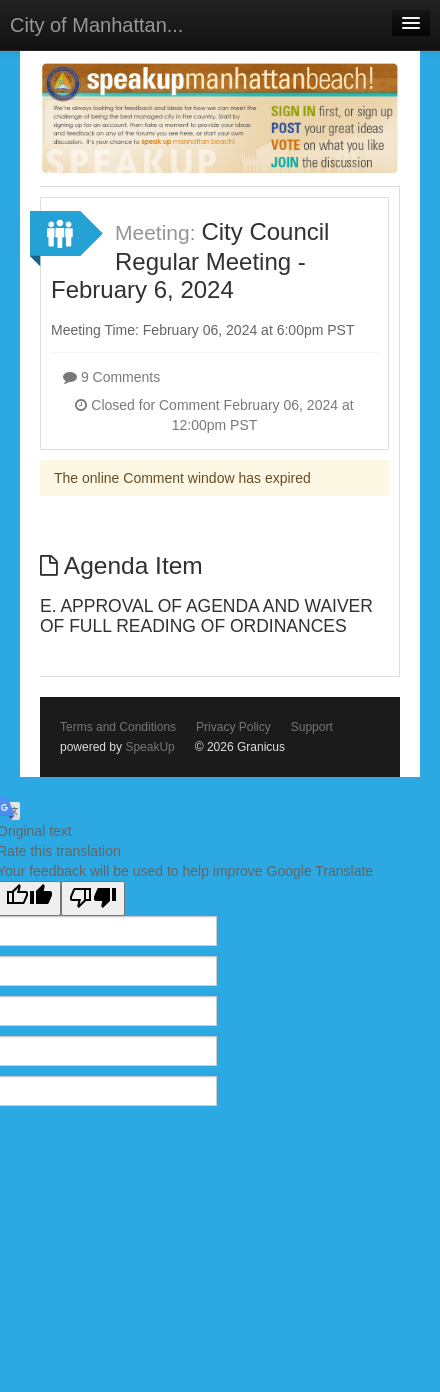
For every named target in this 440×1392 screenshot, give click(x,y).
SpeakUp (149, 747)
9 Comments (111, 377)
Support (312, 727)
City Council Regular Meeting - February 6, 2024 (190, 261)
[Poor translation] (93, 898)
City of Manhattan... (96, 25)
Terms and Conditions (118, 727)
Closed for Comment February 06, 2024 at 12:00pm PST (214, 415)
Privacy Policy (233, 727)
